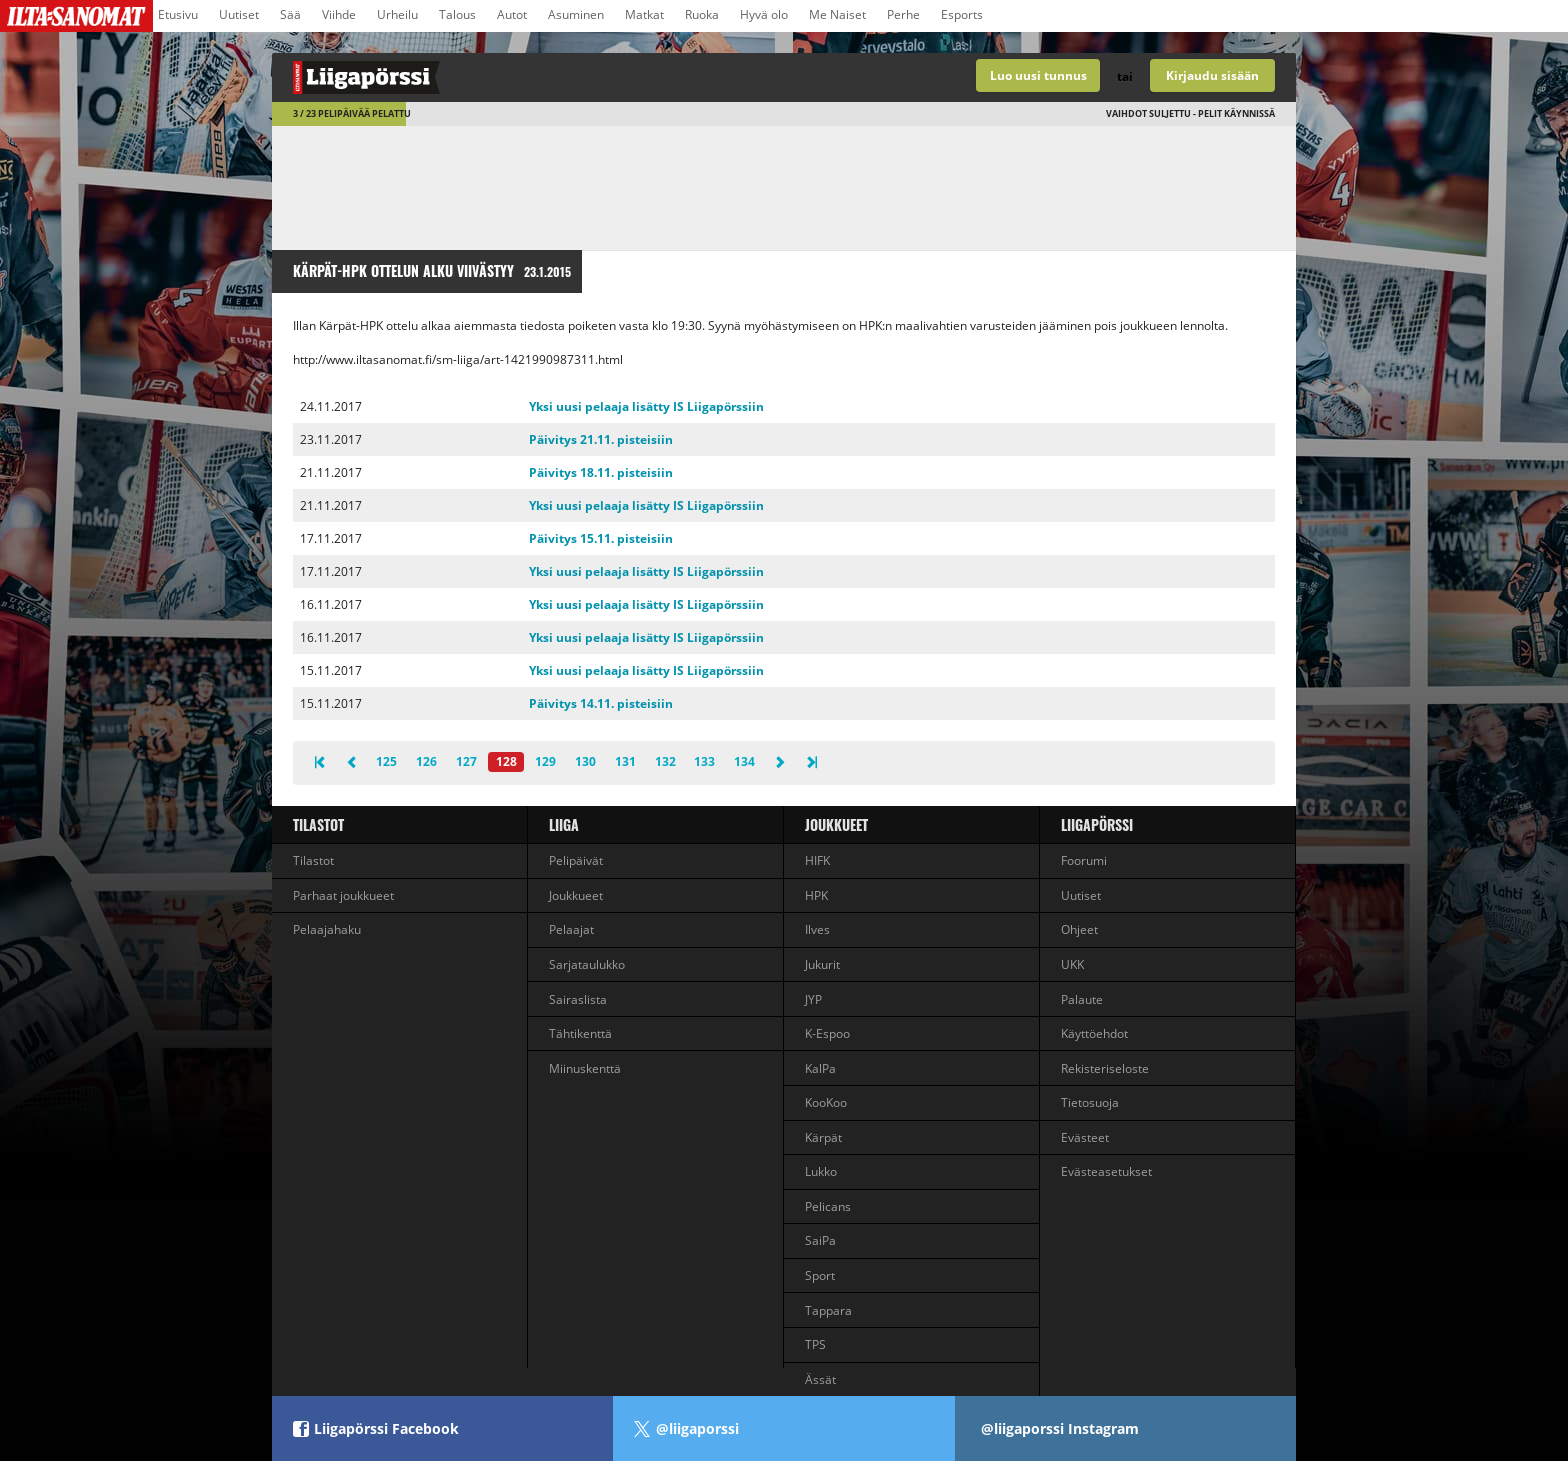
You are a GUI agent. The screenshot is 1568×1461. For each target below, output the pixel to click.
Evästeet (1085, 1137)
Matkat (644, 14)
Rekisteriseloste (1105, 1068)
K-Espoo (827, 1033)
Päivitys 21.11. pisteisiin (601, 439)
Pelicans (828, 1206)
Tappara (828, 1310)
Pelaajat (571, 929)
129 (545, 761)
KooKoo (826, 1102)
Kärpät (823, 1137)
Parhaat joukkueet (343, 895)
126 (426, 761)
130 (585, 761)
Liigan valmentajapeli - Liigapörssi (528, 77)
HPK (816, 895)
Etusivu (178, 14)
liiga (564, 824)
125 (386, 761)
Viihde (339, 14)
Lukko (821, 1171)
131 (625, 761)
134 (744, 761)
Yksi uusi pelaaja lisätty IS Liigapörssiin (646, 406)
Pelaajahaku (327, 929)
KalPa (820, 1068)
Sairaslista (578, 999)
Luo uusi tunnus (1038, 75)
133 (704, 761)
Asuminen (576, 14)
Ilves (817, 929)
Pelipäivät (576, 860)
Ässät (820, 1379)
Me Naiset (837, 14)
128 (506, 761)
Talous (457, 14)
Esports (962, 14)
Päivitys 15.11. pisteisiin (601, 538)
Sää (290, 14)
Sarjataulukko (587, 964)
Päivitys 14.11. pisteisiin (601, 703)
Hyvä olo (764, 14)
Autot (512, 14)
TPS (815, 1344)
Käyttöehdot (1094, 1033)
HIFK (817, 860)
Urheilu (397, 14)
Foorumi (1084, 860)
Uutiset (239, 14)
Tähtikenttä (580, 1033)
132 (665, 761)
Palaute (1082, 999)
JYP (813, 999)
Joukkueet (576, 895)
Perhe (903, 14)
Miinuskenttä (585, 1068)
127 (466, 761)
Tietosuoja (1090, 1102)
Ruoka (702, 14)
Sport (820, 1275)
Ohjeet (1079, 929)
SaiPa (820, 1240)
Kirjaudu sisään (1212, 75)
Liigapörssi (1097, 824)
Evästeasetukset (1106, 1171)
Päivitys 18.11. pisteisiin (601, 472)
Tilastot (318, 824)
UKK (1072, 964)
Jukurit (822, 964)
